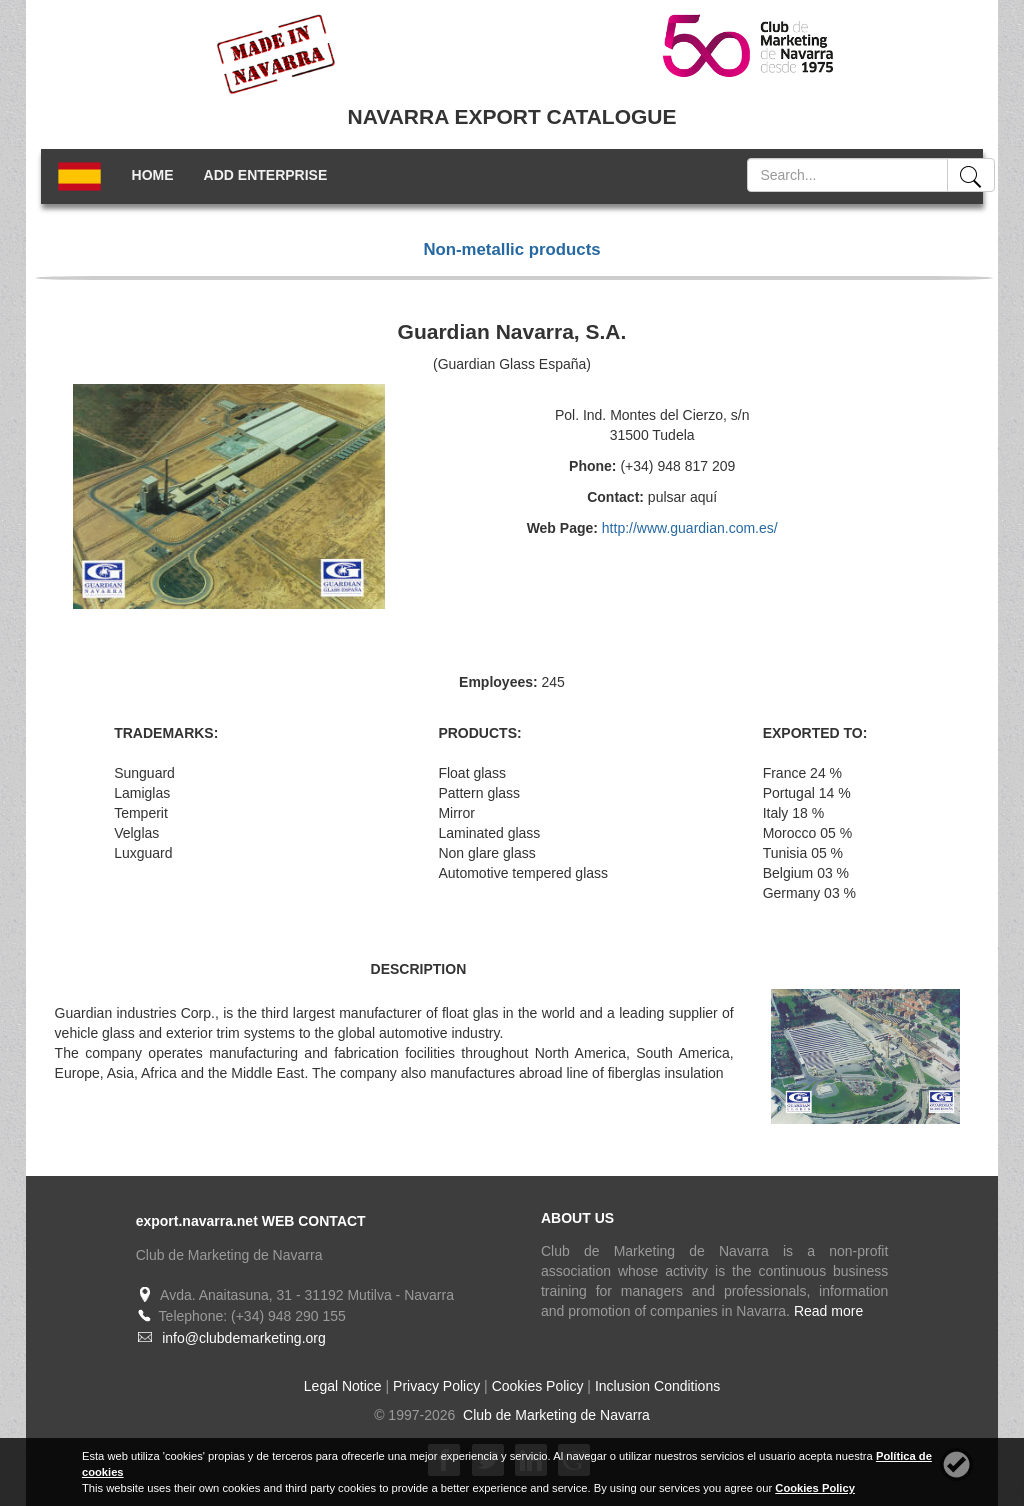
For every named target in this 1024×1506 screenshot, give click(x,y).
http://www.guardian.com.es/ (690, 528)
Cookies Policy (538, 1386)
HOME (153, 175)
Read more (828, 1311)
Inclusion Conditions (657, 1386)
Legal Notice (343, 1386)
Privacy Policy (436, 1386)
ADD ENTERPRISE (266, 175)
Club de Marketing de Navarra (554, 1415)
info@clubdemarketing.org (244, 1338)
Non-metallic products (511, 249)
